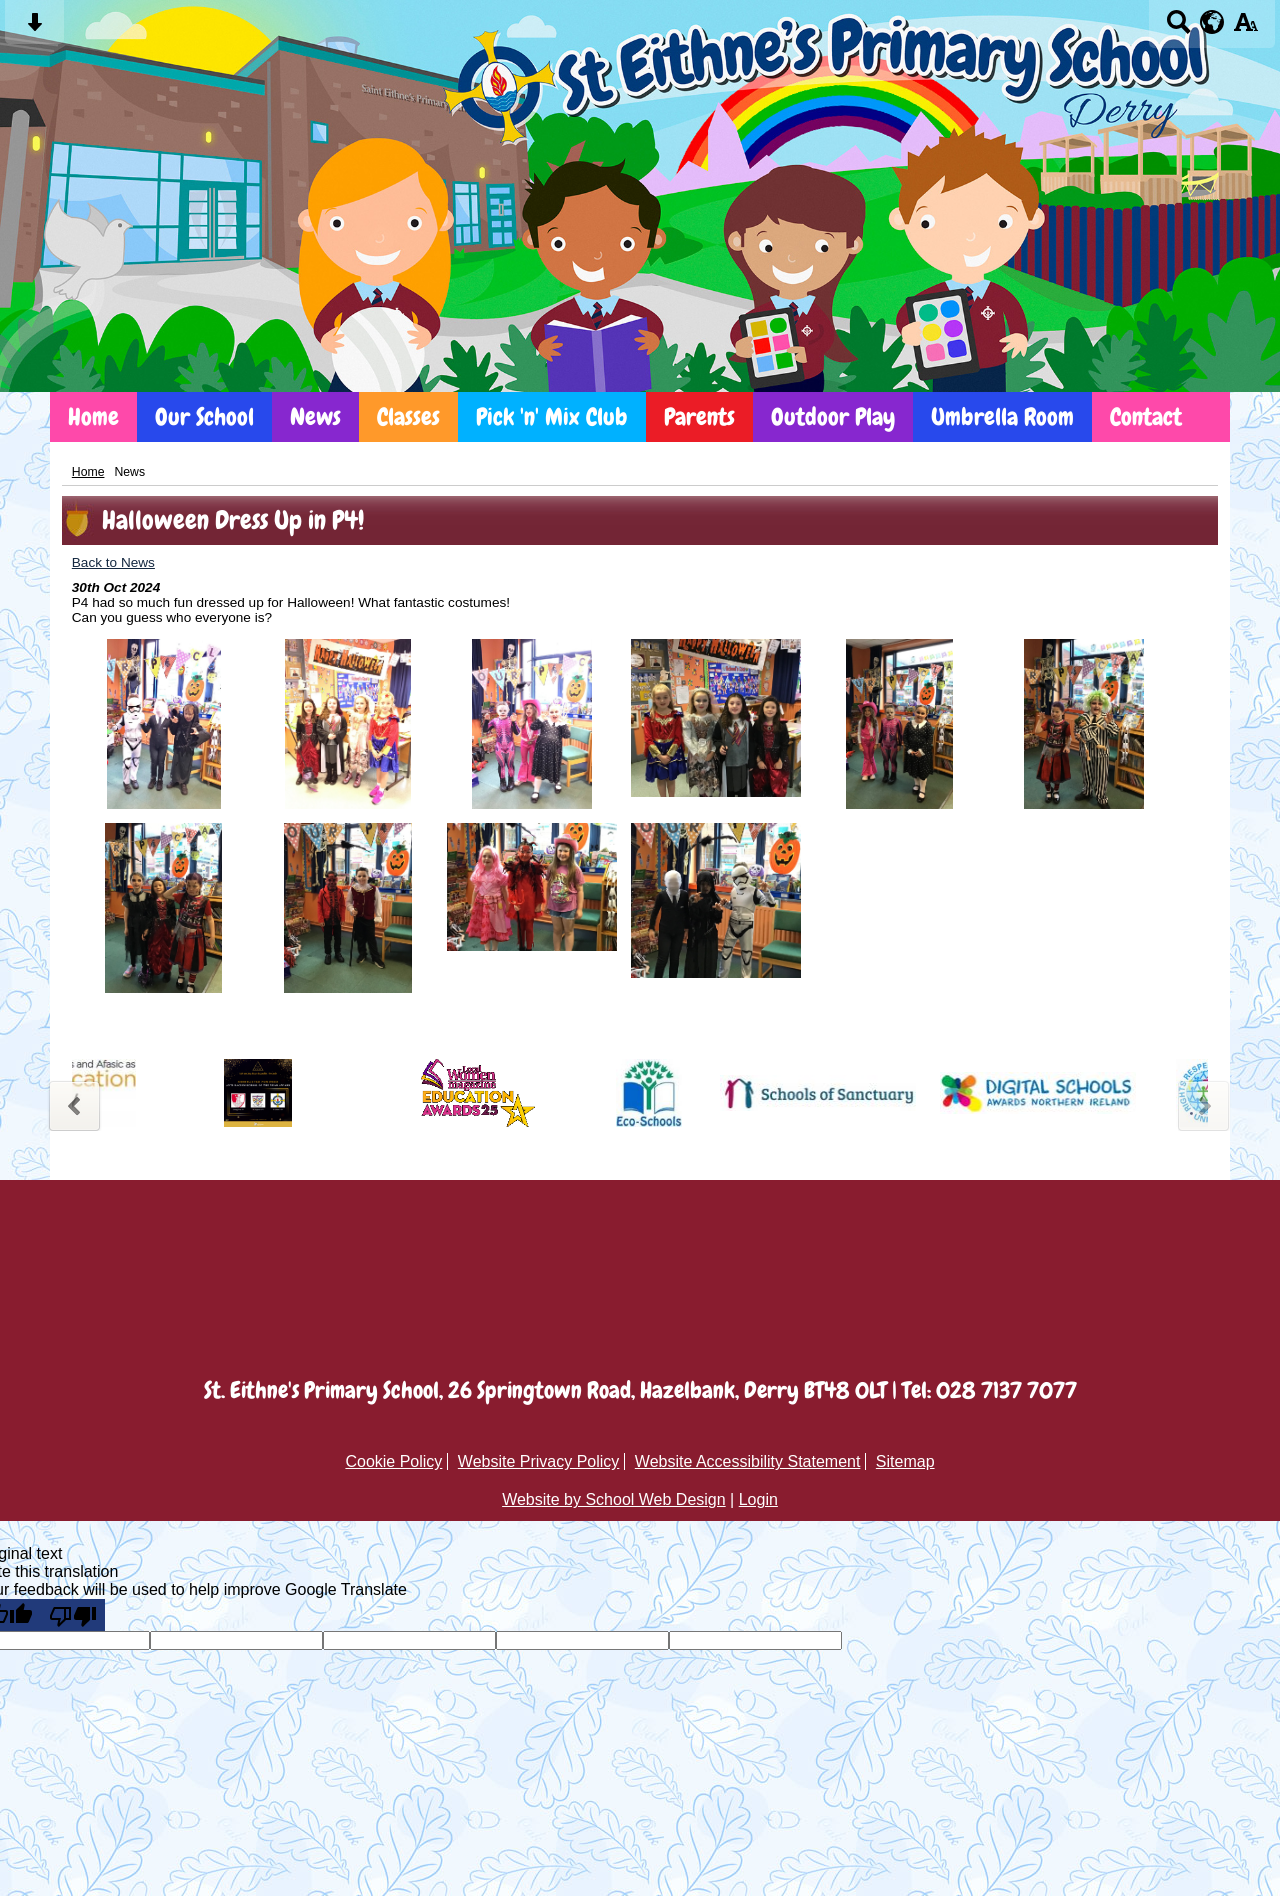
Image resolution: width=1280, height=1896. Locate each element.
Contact (1146, 416)
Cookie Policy (393, 1461)
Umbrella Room (1002, 416)
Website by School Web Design (614, 1499)
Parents (699, 416)
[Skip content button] (34, 28)
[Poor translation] (73, 1615)
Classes (408, 416)
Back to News (113, 562)
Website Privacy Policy (539, 1461)
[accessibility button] (1245, 28)
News (315, 416)
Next (1205, 1103)
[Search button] (1178, 28)
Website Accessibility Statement (748, 1461)
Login (758, 1499)
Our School (204, 416)
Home (93, 416)
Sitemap (905, 1461)
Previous (74, 1103)
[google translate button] (1212, 22)
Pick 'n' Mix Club (552, 416)
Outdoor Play (833, 416)
